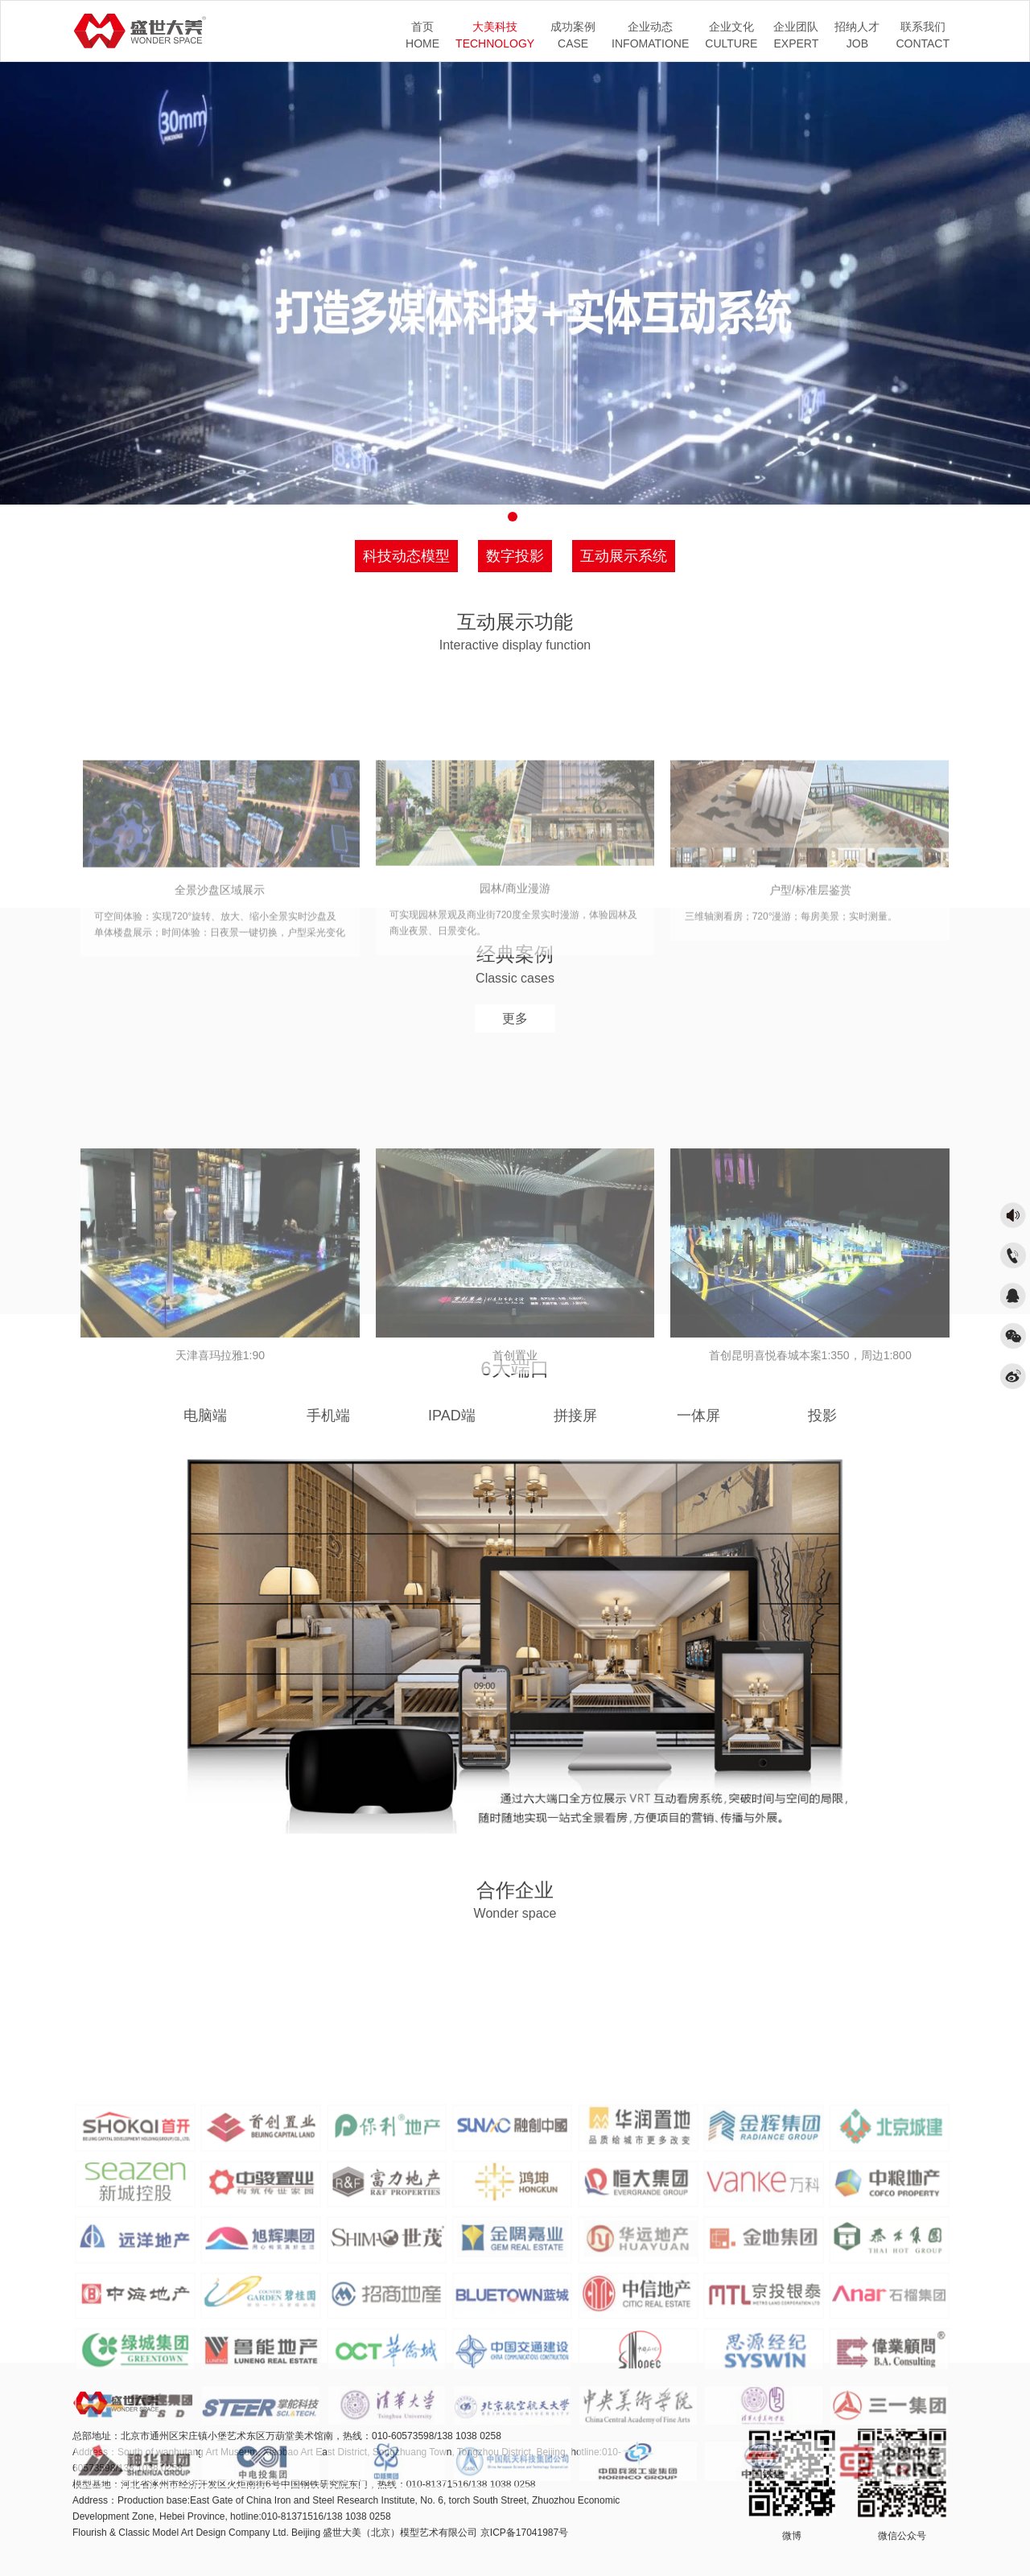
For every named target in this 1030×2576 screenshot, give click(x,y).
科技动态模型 (406, 556)
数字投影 (515, 556)
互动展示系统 (623, 556)
